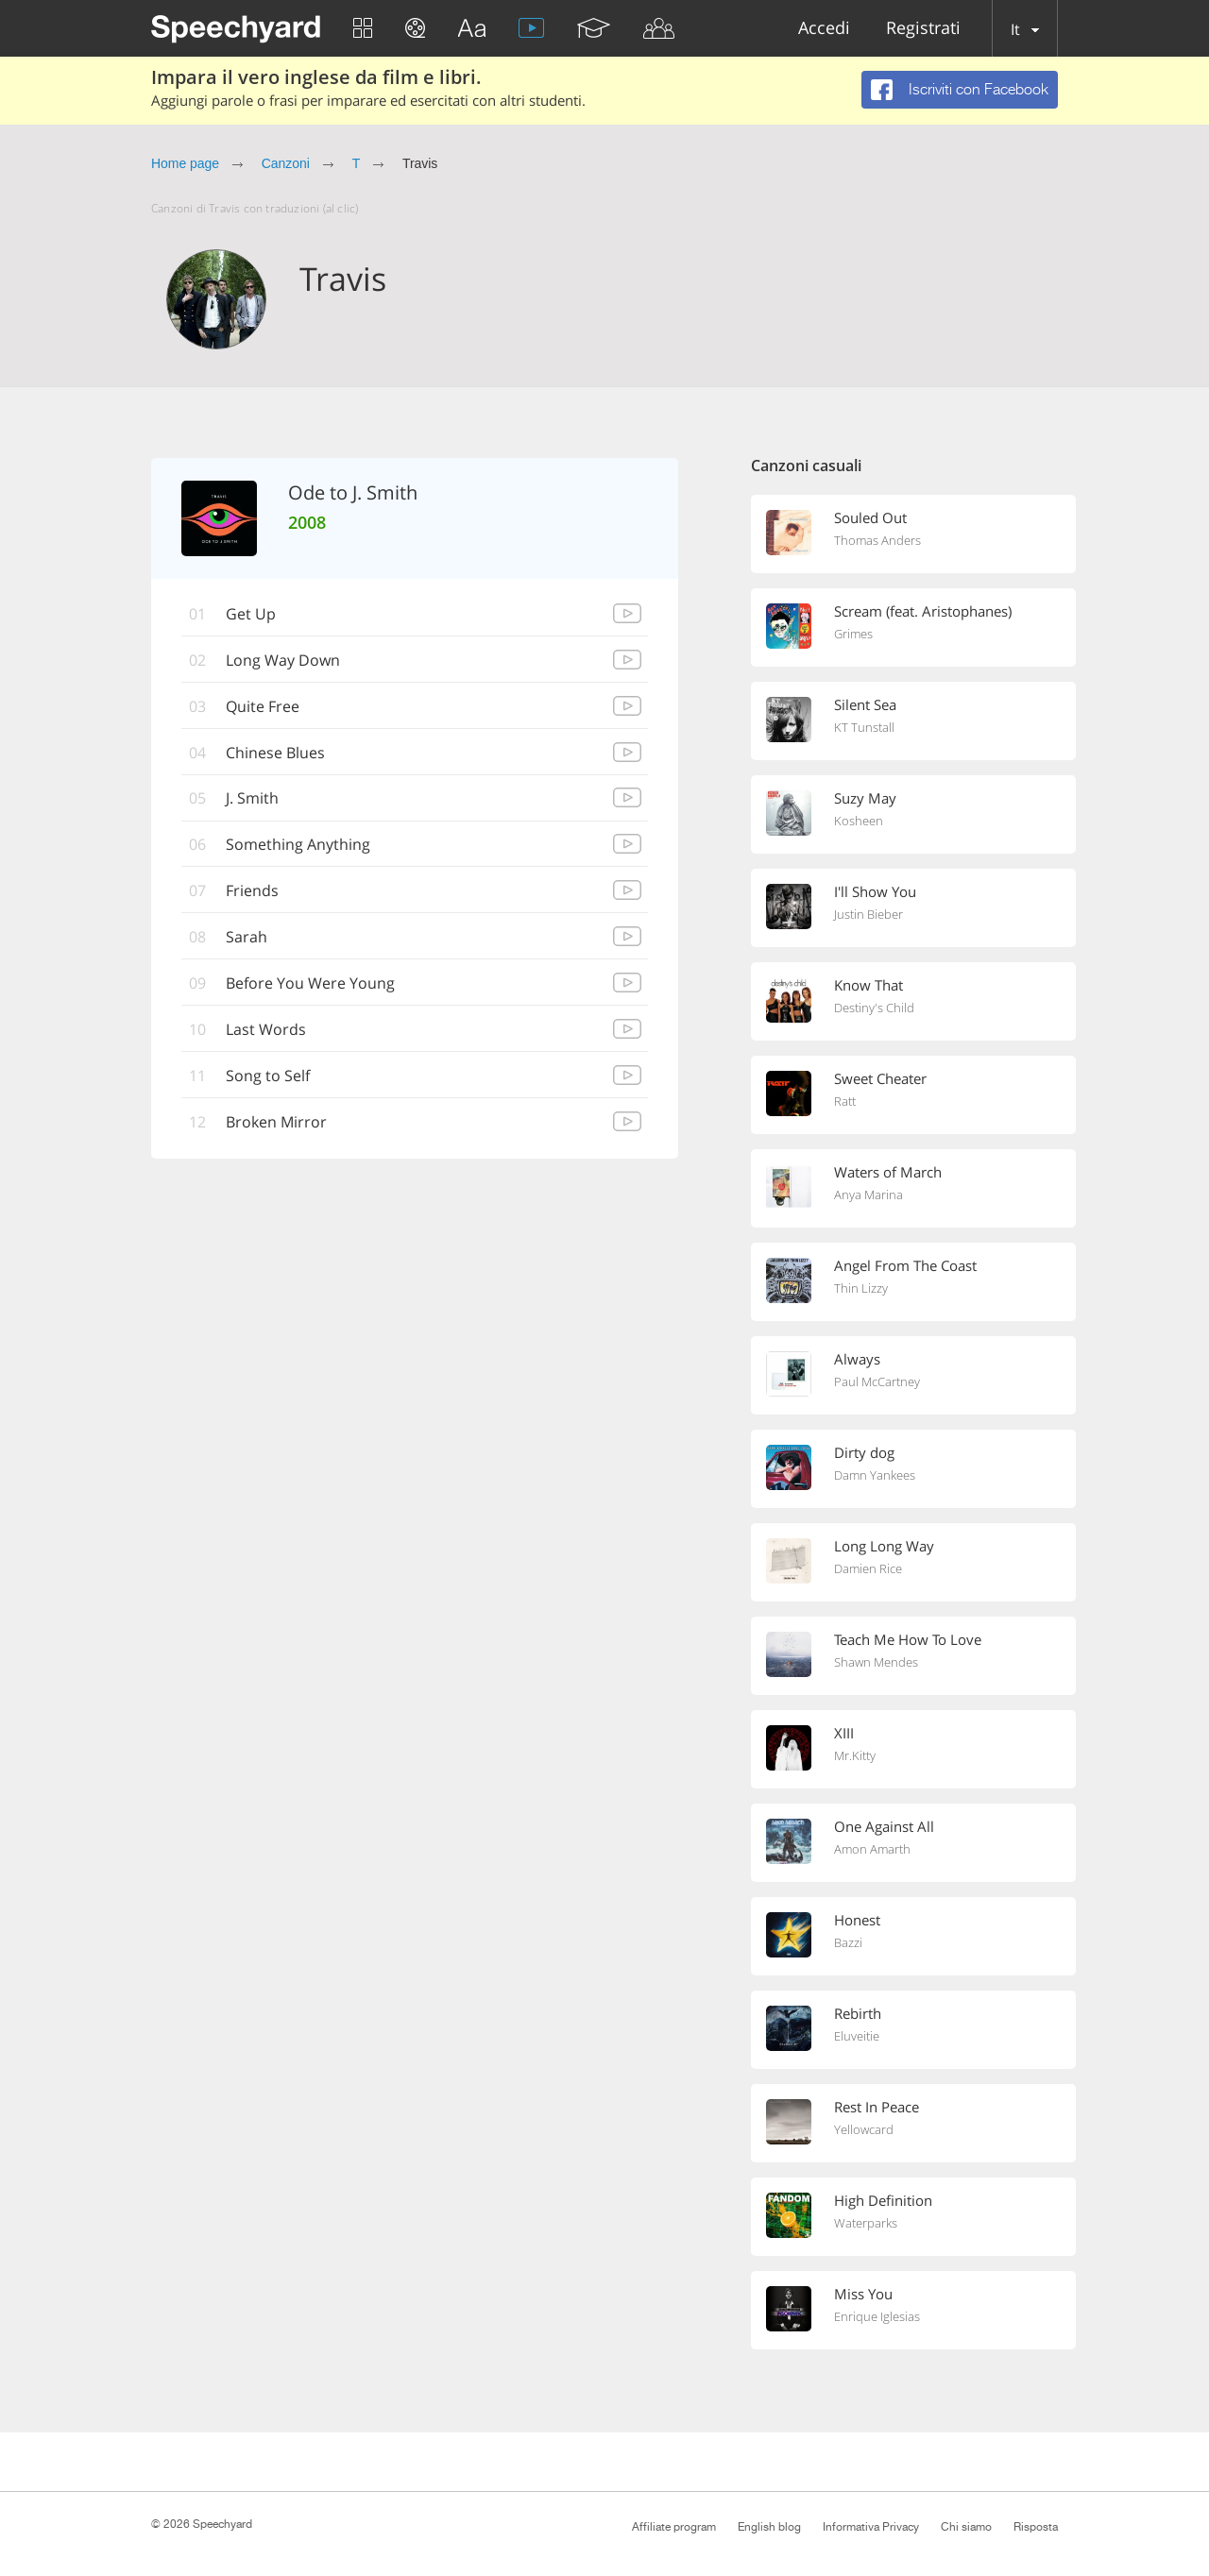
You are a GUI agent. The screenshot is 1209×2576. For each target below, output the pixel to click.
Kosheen (858, 820)
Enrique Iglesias (877, 2316)
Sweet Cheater (880, 1078)
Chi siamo (966, 2527)
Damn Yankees (874, 1474)
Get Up (251, 613)
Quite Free (262, 706)
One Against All (884, 1826)
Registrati (923, 29)
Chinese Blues (275, 752)
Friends (252, 891)
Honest (857, 1919)
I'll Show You (875, 891)
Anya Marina (868, 1194)
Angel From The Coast (905, 1265)
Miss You (863, 2293)
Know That (868, 984)
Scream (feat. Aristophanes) (923, 611)
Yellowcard (864, 2129)
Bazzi (848, 1942)
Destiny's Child (874, 1007)
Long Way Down (283, 660)
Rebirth (857, 2013)
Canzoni (286, 163)
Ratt (845, 1101)
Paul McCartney (877, 1381)
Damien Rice (868, 1568)
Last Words (266, 1030)
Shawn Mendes (876, 1661)
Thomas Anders (877, 540)
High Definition (883, 2200)
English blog (769, 2527)
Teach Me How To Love (907, 1639)
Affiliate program (674, 2527)
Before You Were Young (310, 984)
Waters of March (888, 1171)
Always (857, 1358)
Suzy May (865, 797)
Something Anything (298, 845)
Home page (185, 163)
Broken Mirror (276, 1122)
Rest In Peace (876, 2106)
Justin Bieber (868, 914)
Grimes (853, 633)
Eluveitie (856, 2035)
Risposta (1035, 2527)
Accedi (824, 29)
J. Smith (252, 798)
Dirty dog (864, 1452)
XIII (844, 1732)
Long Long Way (884, 1545)
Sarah (246, 937)
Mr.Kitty (855, 1755)
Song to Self (268, 1076)
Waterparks (865, 2222)
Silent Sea (865, 704)
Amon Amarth (872, 1848)
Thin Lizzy (861, 1288)
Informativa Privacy (871, 2527)
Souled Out (870, 517)
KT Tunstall (864, 727)
